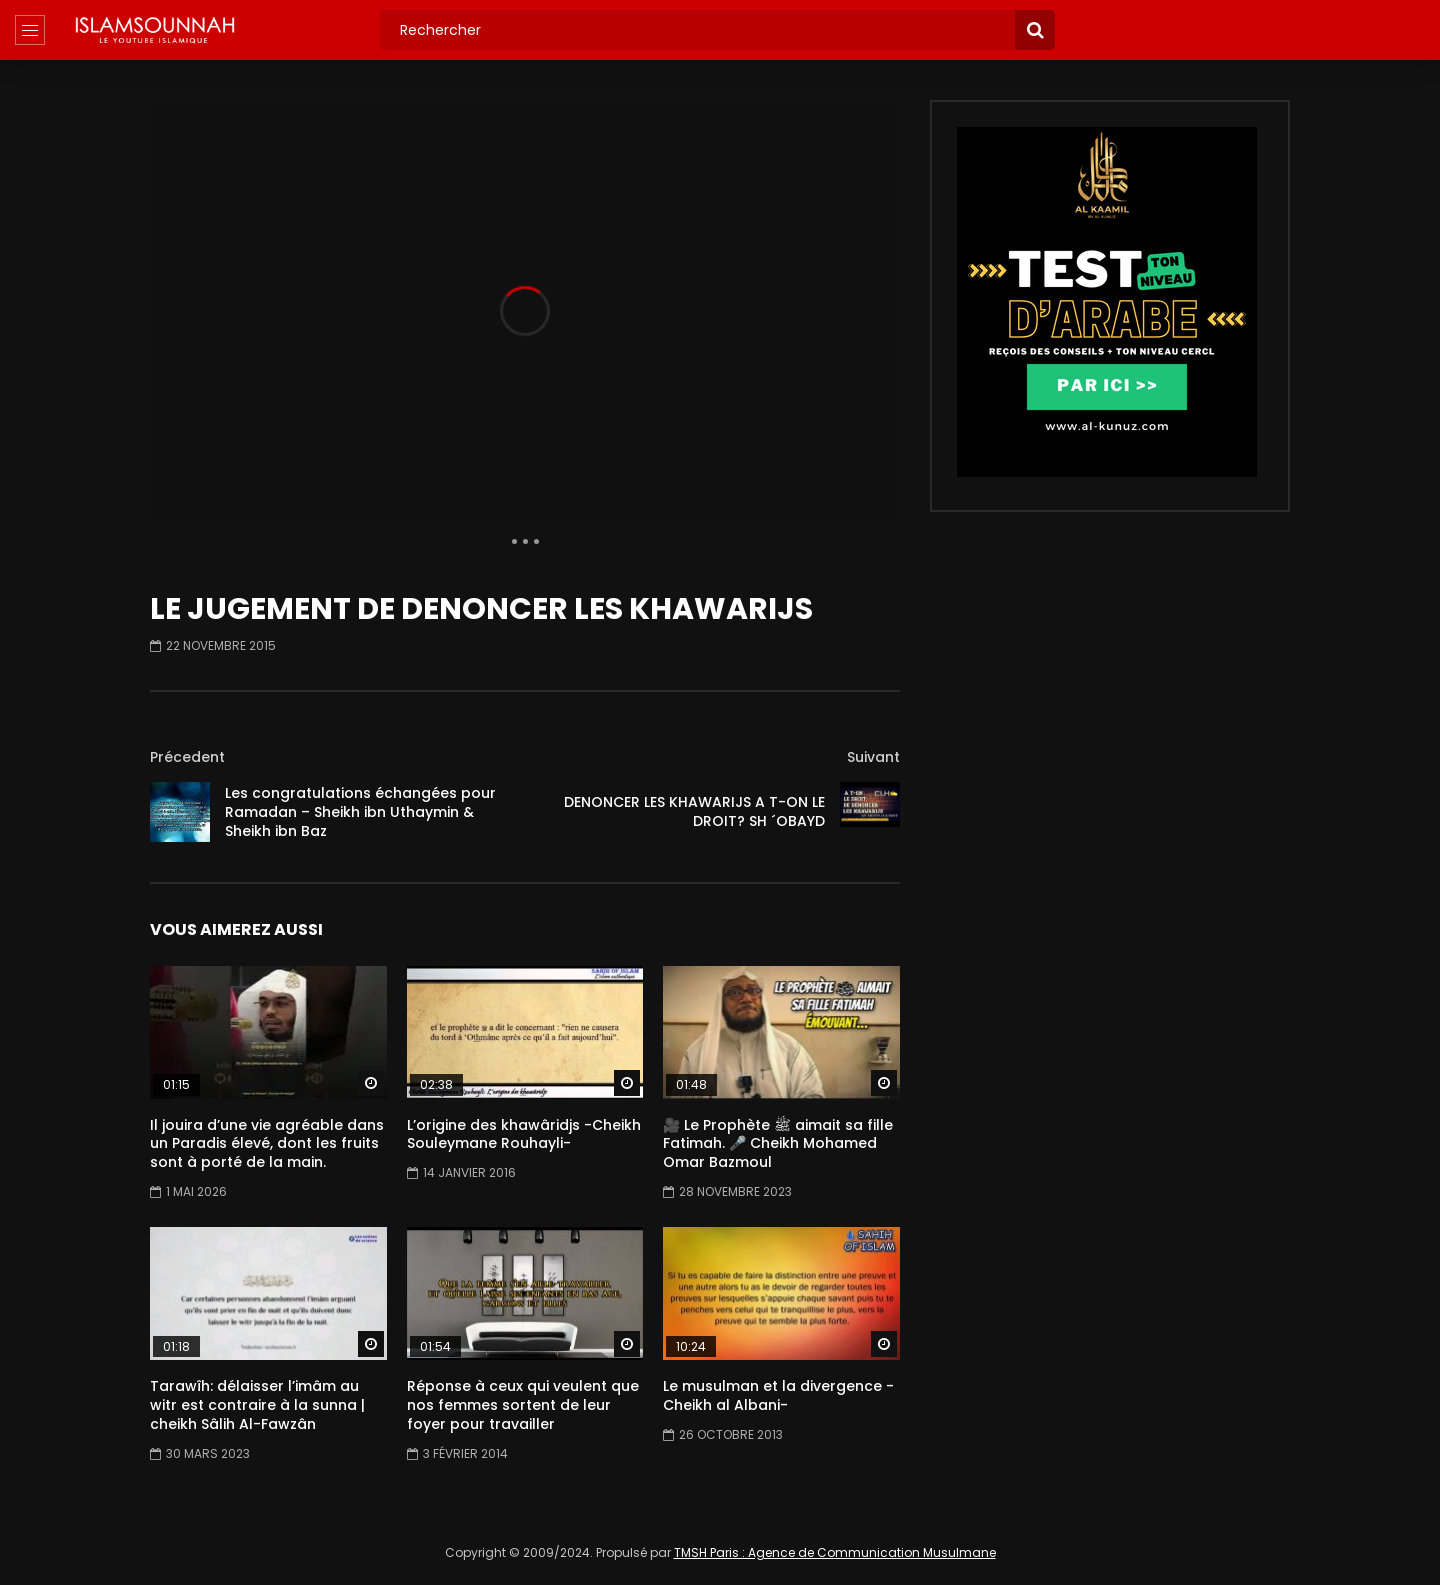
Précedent (187, 757)
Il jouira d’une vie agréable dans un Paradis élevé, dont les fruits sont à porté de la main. (267, 1144)
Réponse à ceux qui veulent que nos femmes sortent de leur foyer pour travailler (523, 1405)
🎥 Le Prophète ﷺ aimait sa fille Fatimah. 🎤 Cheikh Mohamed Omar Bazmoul (778, 1144)
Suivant (873, 757)
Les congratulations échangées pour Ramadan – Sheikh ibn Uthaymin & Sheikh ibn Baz (360, 812)
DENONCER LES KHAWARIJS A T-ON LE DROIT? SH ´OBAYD (694, 811)
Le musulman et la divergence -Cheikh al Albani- (778, 1395)
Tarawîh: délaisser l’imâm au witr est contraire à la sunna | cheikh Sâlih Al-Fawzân (257, 1405)
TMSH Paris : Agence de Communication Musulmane (835, 1552)
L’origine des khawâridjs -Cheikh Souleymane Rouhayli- (524, 1134)
